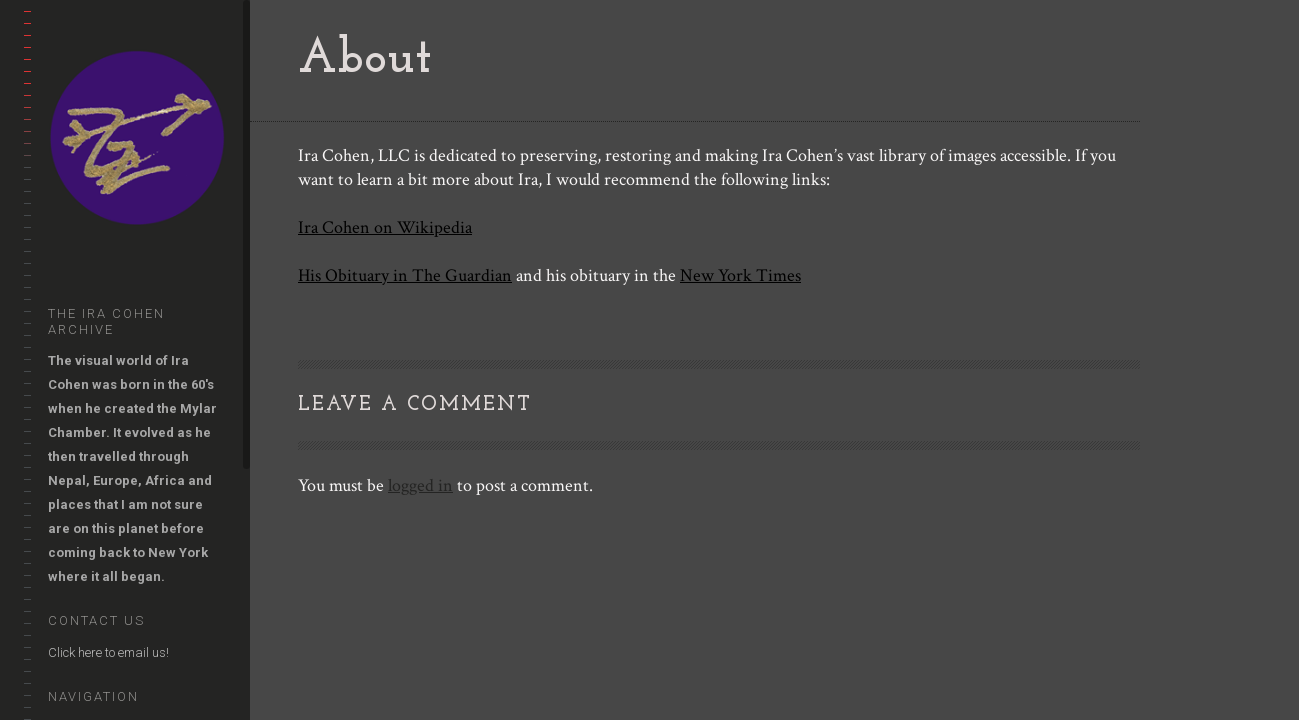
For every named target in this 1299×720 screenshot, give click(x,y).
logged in (420, 485)
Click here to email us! (108, 652)
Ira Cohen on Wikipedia (385, 227)
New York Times (740, 275)
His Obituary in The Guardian (405, 275)
